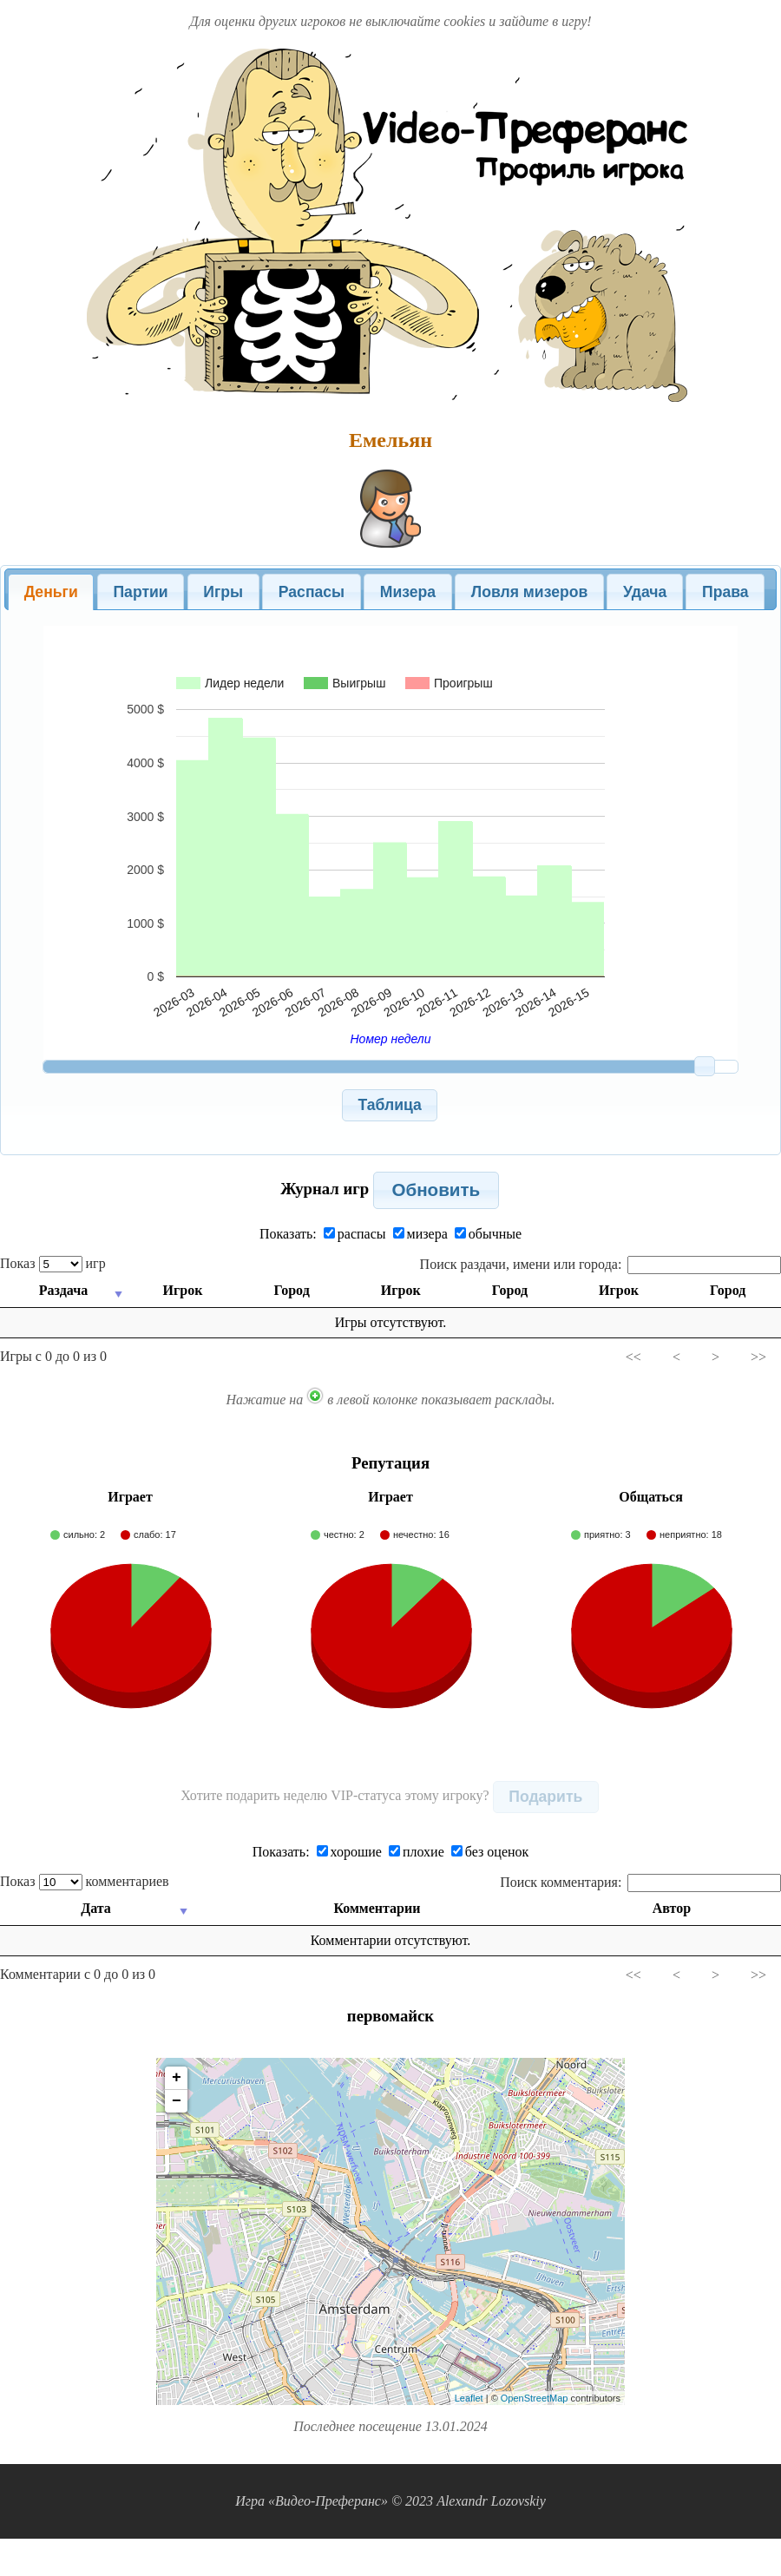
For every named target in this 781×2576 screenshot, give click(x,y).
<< (633, 1357)
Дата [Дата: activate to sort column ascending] (97, 1908)
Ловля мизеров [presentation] (529, 592)
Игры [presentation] (223, 592)
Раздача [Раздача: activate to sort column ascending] (62, 1290)
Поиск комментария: (640, 1882)
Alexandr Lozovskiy (491, 2501)
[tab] (51, 592)
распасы (355, 1233)
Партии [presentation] (140, 592)
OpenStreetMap (534, 2398)
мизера (420, 1233)
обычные (488, 1233)
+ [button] (176, 2077)
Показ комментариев (84, 1881)
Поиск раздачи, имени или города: (600, 1264)
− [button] (176, 2101)
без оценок (490, 1851)
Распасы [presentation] (312, 592)
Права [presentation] (725, 592)
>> (758, 1357)
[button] (390, 1105)
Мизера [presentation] (408, 592)
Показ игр (53, 1263)
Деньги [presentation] (51, 592)
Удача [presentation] (644, 592)
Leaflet (469, 2398)
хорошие (349, 1851)
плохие (416, 1851)
